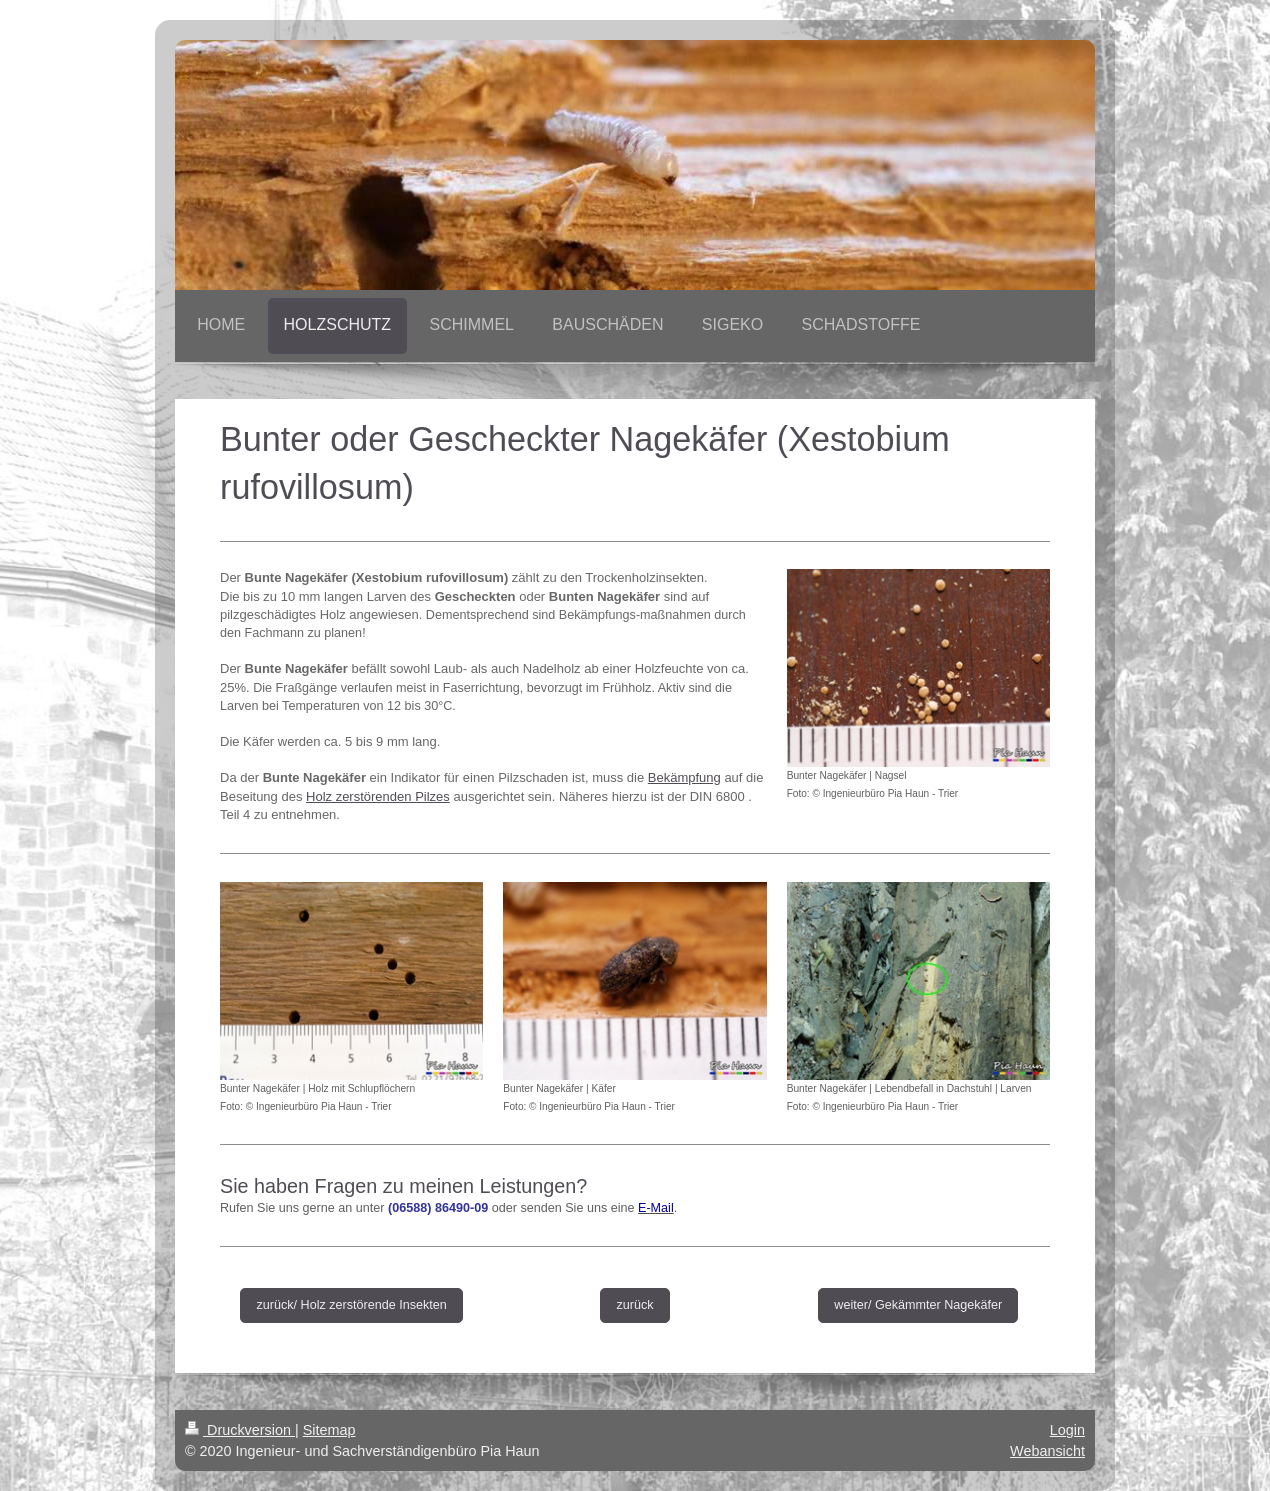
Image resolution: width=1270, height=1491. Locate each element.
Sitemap (329, 1430)
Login (1067, 1430)
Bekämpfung (684, 777)
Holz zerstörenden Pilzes (378, 796)
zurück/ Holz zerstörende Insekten (351, 1305)
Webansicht (1047, 1451)
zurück (634, 1305)
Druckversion (240, 1430)
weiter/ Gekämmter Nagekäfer (918, 1305)
